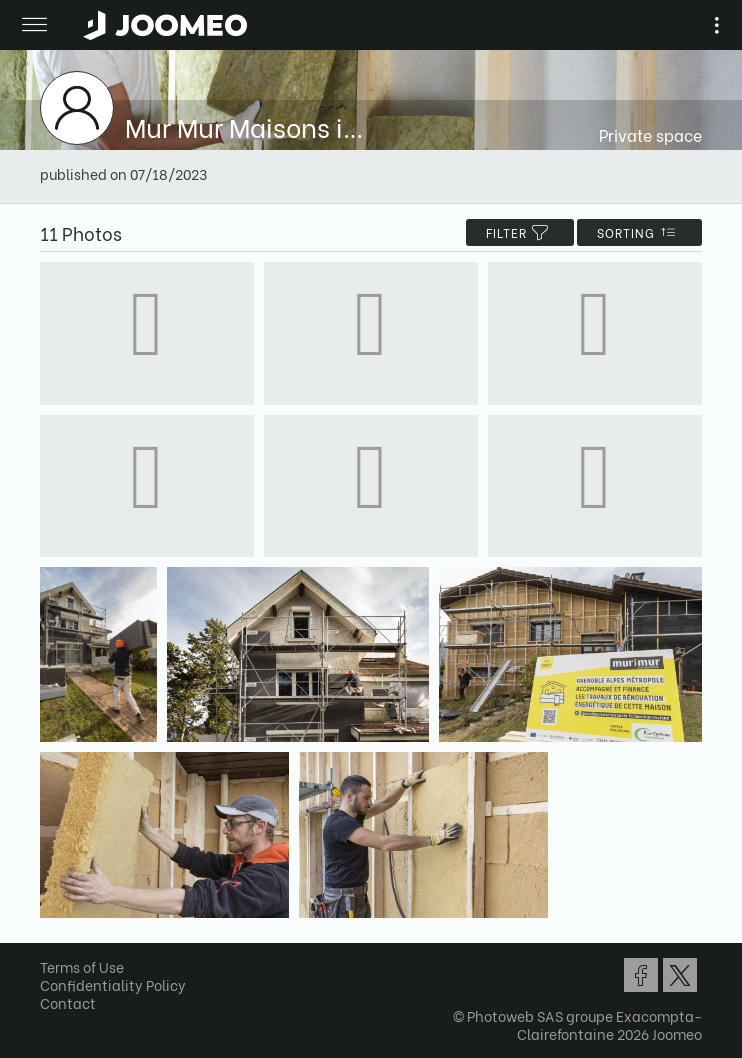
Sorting (639, 232)
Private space (650, 134)
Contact (68, 1002)
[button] (53, 955)
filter (520, 232)
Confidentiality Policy (113, 984)
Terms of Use (82, 966)
